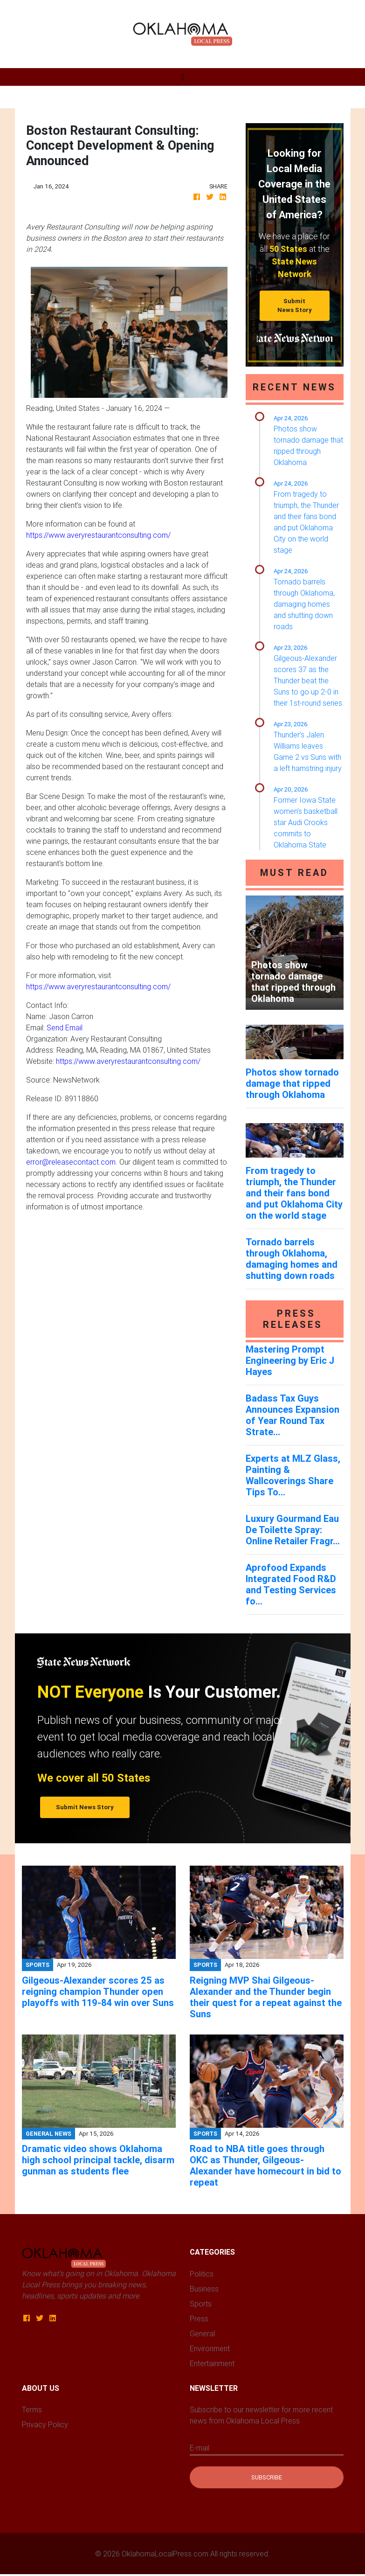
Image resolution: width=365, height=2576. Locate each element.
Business (204, 2288)
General (202, 2333)
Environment (210, 2348)
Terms (32, 2409)
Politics (201, 2273)
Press (199, 2318)
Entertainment (212, 2363)
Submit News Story (294, 305)
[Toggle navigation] (182, 76)
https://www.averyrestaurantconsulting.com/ (98, 535)
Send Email (65, 1027)
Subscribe (266, 2477)
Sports (201, 2303)
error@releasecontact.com (71, 1161)
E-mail (199, 2447)
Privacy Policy (45, 2424)
